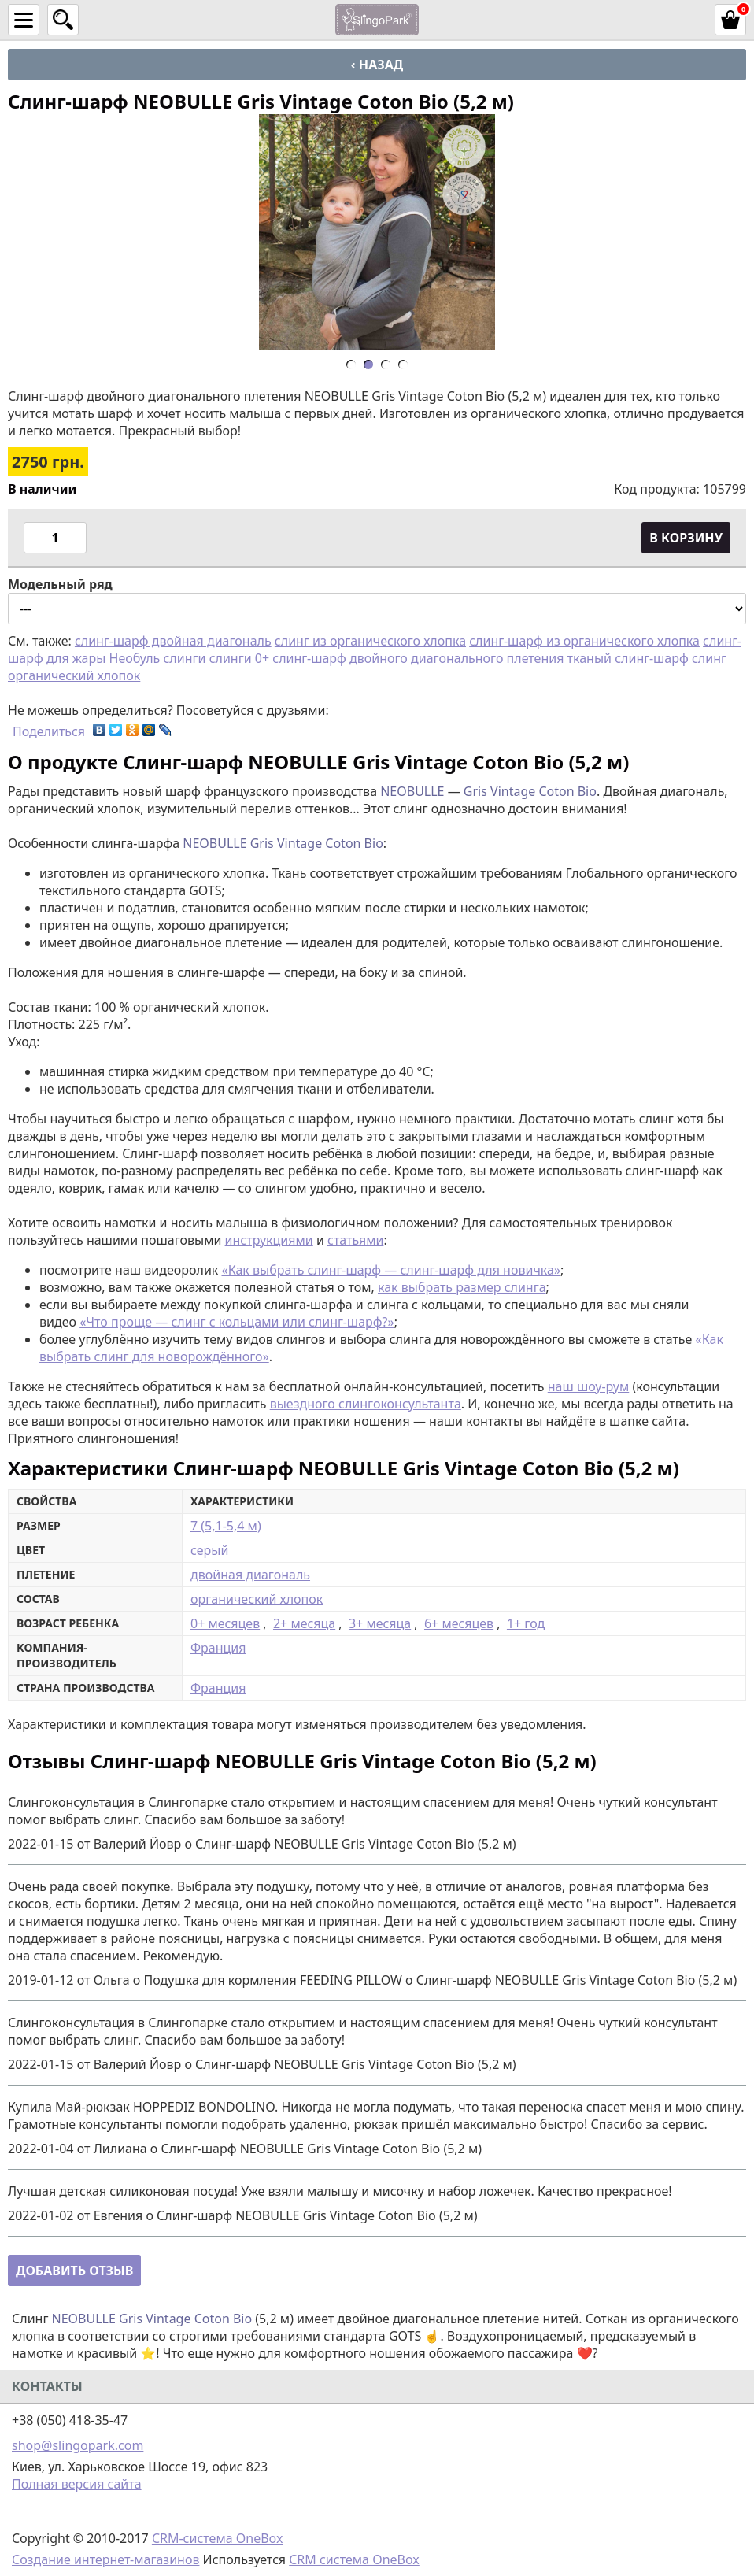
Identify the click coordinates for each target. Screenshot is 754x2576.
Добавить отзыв (74, 2270)
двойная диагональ (250, 1574)
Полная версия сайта (77, 2484)
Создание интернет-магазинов (105, 2559)
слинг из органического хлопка (370, 641)
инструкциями (269, 1240)
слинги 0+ (239, 658)
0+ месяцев (225, 1623)
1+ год (526, 1623)
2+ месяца (304, 1623)
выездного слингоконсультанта (365, 1403)
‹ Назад (377, 64)
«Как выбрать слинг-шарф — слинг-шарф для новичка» (390, 1270)
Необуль (135, 658)
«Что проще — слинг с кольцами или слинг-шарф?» (236, 1322)
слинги (184, 658)
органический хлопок (256, 1599)
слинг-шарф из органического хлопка (584, 641)
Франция (218, 1647)
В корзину (686, 537)
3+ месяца (380, 1623)
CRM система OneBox (354, 2559)
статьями (355, 1240)
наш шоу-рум (589, 1386)
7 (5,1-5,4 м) (225, 1525)
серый (209, 1550)
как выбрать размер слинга (462, 1287)
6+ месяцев (458, 1623)
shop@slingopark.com (77, 2445)
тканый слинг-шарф (628, 658)
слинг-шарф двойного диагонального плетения (418, 658)
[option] (377, 232)
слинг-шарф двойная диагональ (173, 641)
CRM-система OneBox (217, 2538)
